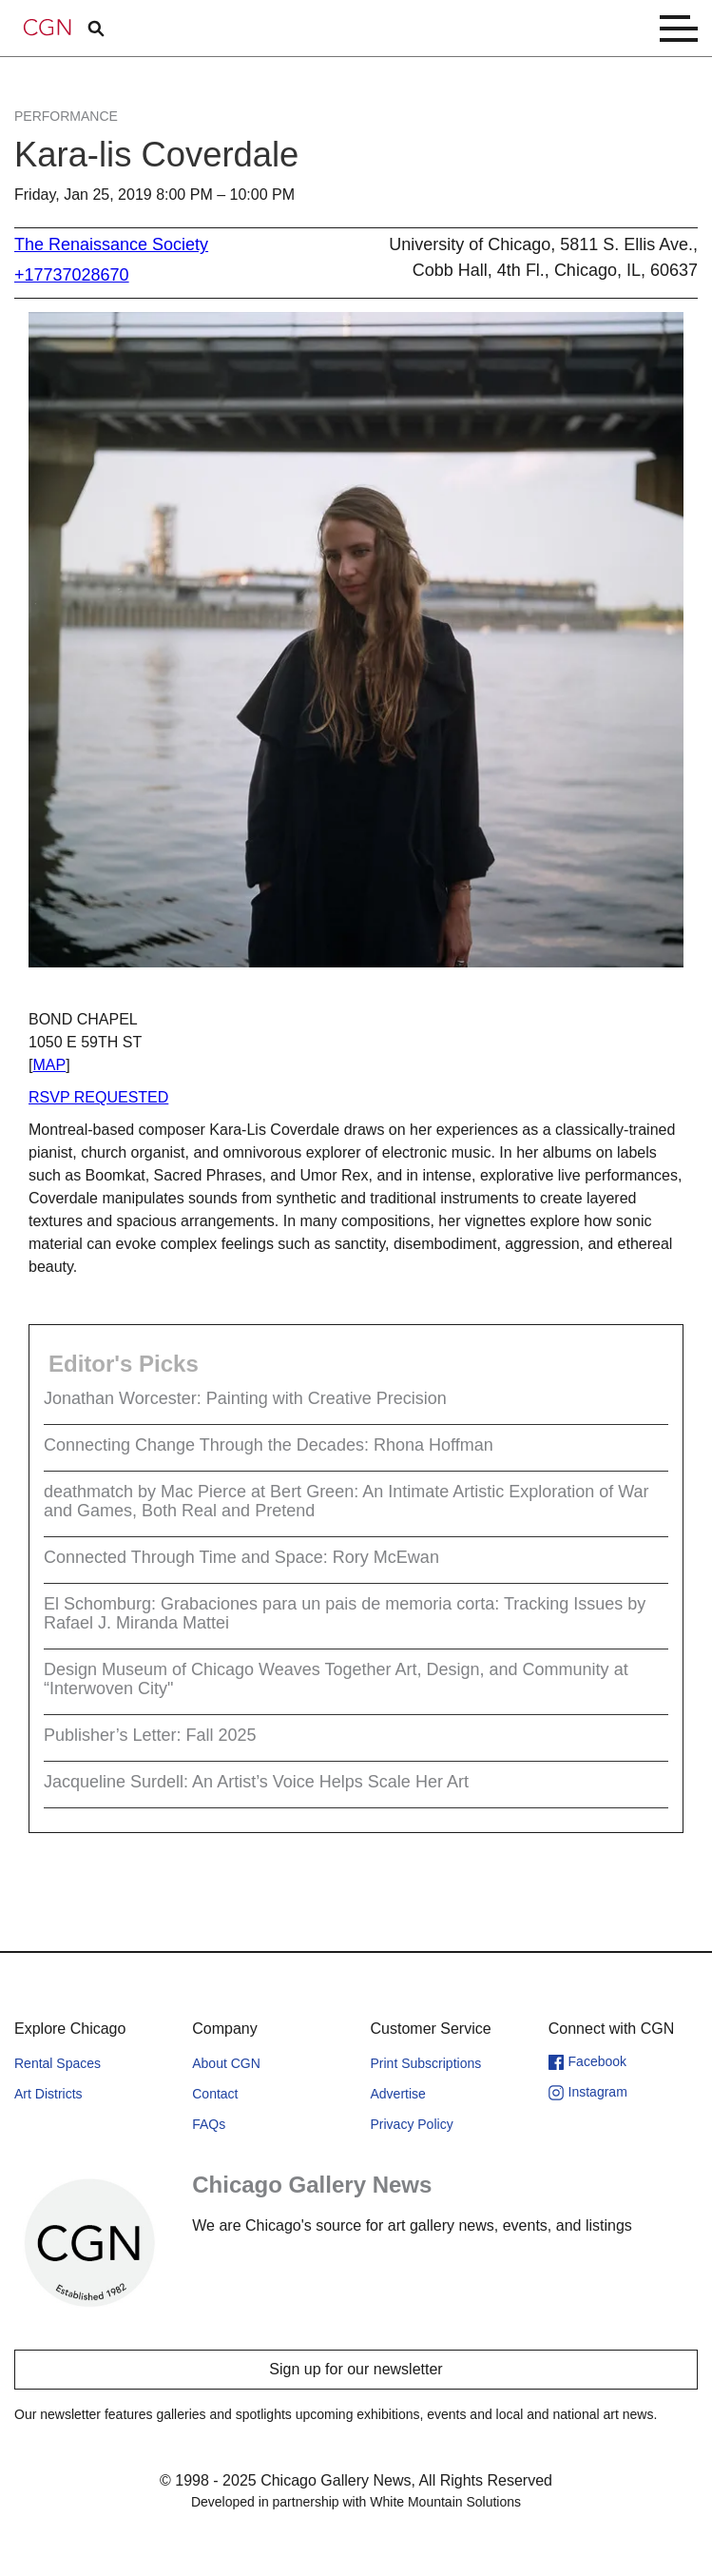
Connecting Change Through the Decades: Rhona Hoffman (268, 1444)
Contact (215, 2093)
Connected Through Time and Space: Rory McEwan (241, 1557)
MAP (49, 1065)
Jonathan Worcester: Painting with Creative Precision (245, 1398)
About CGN (226, 2063)
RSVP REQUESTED (98, 1097)
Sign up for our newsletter (355, 2369)
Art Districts (48, 2093)
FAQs (208, 2124)
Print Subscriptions (426, 2063)
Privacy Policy (412, 2124)
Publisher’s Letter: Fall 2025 (150, 1735)
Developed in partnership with (356, 2501)
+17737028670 (71, 274)
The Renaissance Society (111, 244)
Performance (66, 116)
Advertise (398, 2093)
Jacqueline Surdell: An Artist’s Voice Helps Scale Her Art (256, 1781)
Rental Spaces (57, 2063)
